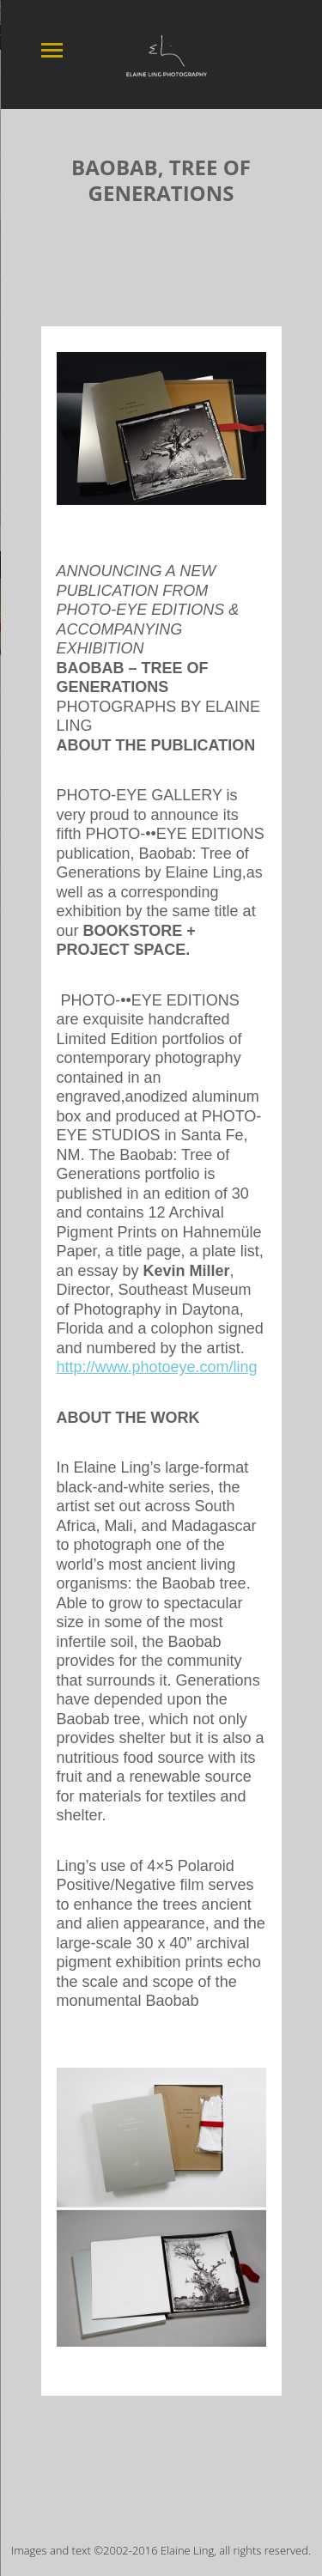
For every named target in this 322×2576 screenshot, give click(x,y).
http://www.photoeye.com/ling (157, 1361)
